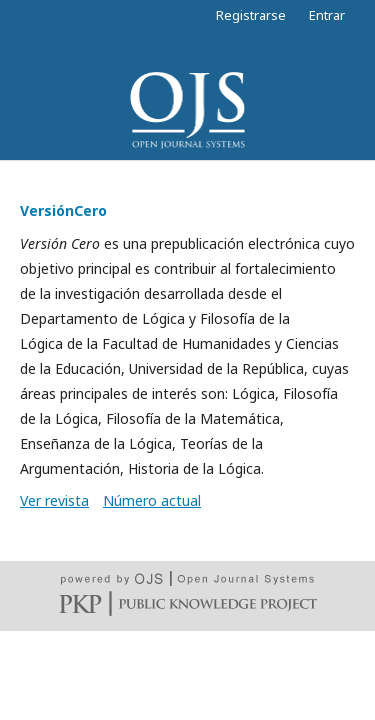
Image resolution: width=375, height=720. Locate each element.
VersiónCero (63, 210)
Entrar (327, 15)
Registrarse (251, 15)
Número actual (152, 500)
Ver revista (54, 500)
